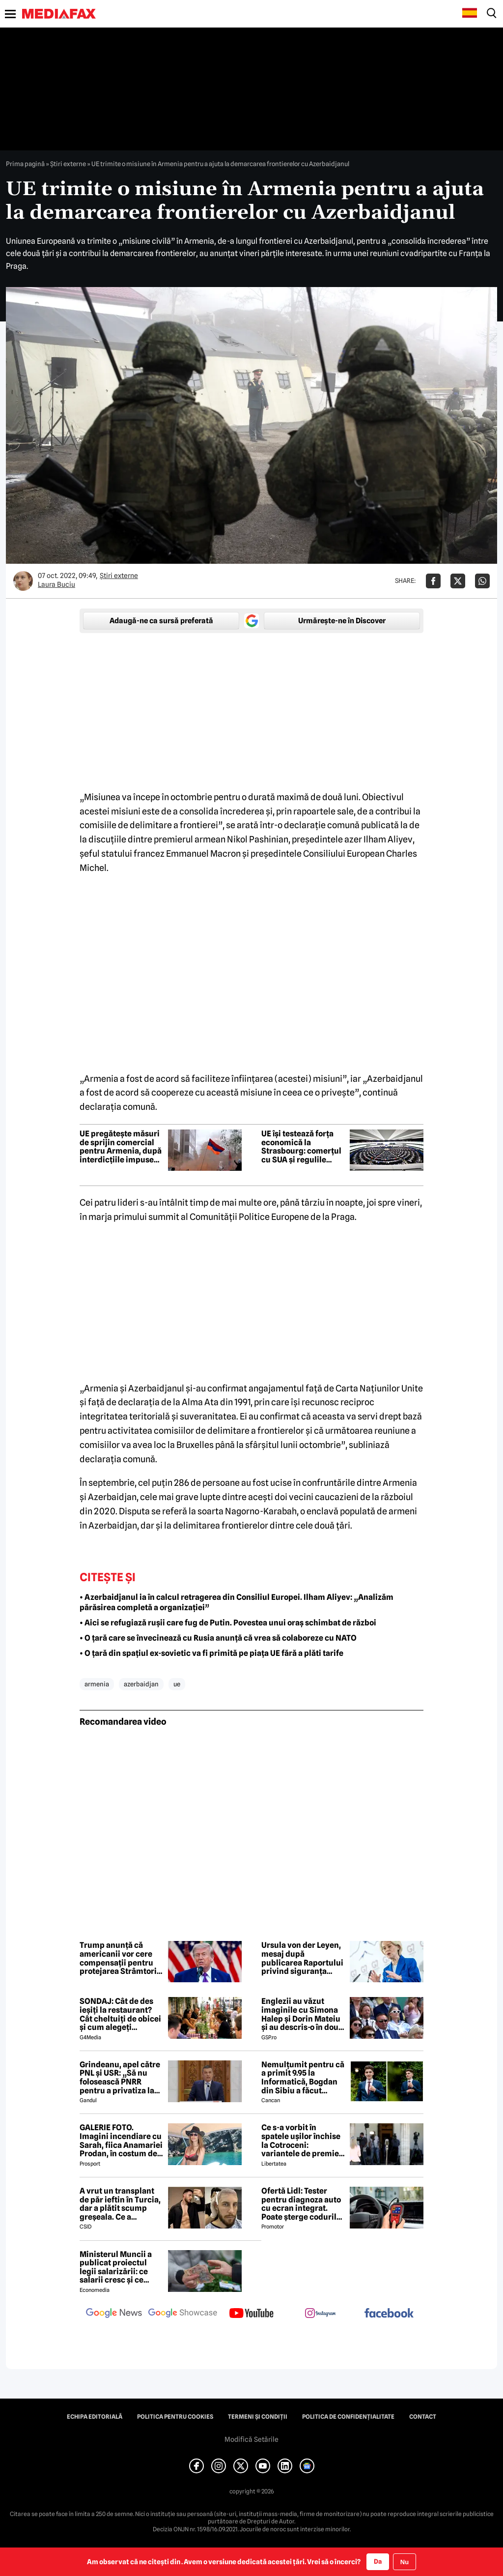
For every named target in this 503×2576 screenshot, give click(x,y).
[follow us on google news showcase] (182, 2314)
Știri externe (68, 164)
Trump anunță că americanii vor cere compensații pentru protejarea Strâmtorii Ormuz (119, 1958)
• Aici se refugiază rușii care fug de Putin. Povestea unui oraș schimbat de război (228, 1622)
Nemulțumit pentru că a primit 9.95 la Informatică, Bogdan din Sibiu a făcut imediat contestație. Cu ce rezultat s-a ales (302, 2077)
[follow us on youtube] (251, 2314)
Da (378, 2561)
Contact (422, 2416)
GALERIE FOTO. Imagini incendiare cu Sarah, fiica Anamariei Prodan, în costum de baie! (121, 2140)
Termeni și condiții (257, 2416)
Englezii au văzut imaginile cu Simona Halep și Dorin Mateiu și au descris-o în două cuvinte (302, 2014)
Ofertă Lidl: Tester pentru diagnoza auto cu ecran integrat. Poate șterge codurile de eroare (301, 2204)
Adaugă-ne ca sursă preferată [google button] (161, 620)
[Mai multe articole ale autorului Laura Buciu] (23, 581)
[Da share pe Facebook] (433, 581)
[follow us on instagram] (320, 2314)
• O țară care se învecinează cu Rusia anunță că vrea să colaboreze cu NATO (218, 1638)
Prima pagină (25, 164)
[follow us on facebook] (389, 2313)
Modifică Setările (251, 2439)
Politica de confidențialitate (348, 2416)
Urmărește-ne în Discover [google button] (342, 620)
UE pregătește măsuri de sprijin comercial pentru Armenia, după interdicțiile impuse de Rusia (121, 1146)
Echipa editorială (94, 2416)
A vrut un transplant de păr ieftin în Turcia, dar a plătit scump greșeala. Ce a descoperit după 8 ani (120, 2204)
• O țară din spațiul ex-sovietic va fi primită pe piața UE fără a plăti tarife (211, 1653)
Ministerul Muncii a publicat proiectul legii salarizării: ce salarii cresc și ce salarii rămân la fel (116, 2267)
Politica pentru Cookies (175, 2416)
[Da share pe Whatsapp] (482, 581)
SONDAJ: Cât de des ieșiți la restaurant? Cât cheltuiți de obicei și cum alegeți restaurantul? (120, 2014)
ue (176, 1684)
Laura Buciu (56, 584)
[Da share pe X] (457, 581)
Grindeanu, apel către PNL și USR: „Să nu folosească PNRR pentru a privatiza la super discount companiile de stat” (120, 2077)
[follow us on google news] (114, 2314)
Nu (404, 2562)
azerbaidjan (141, 1684)
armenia (96, 1684)
